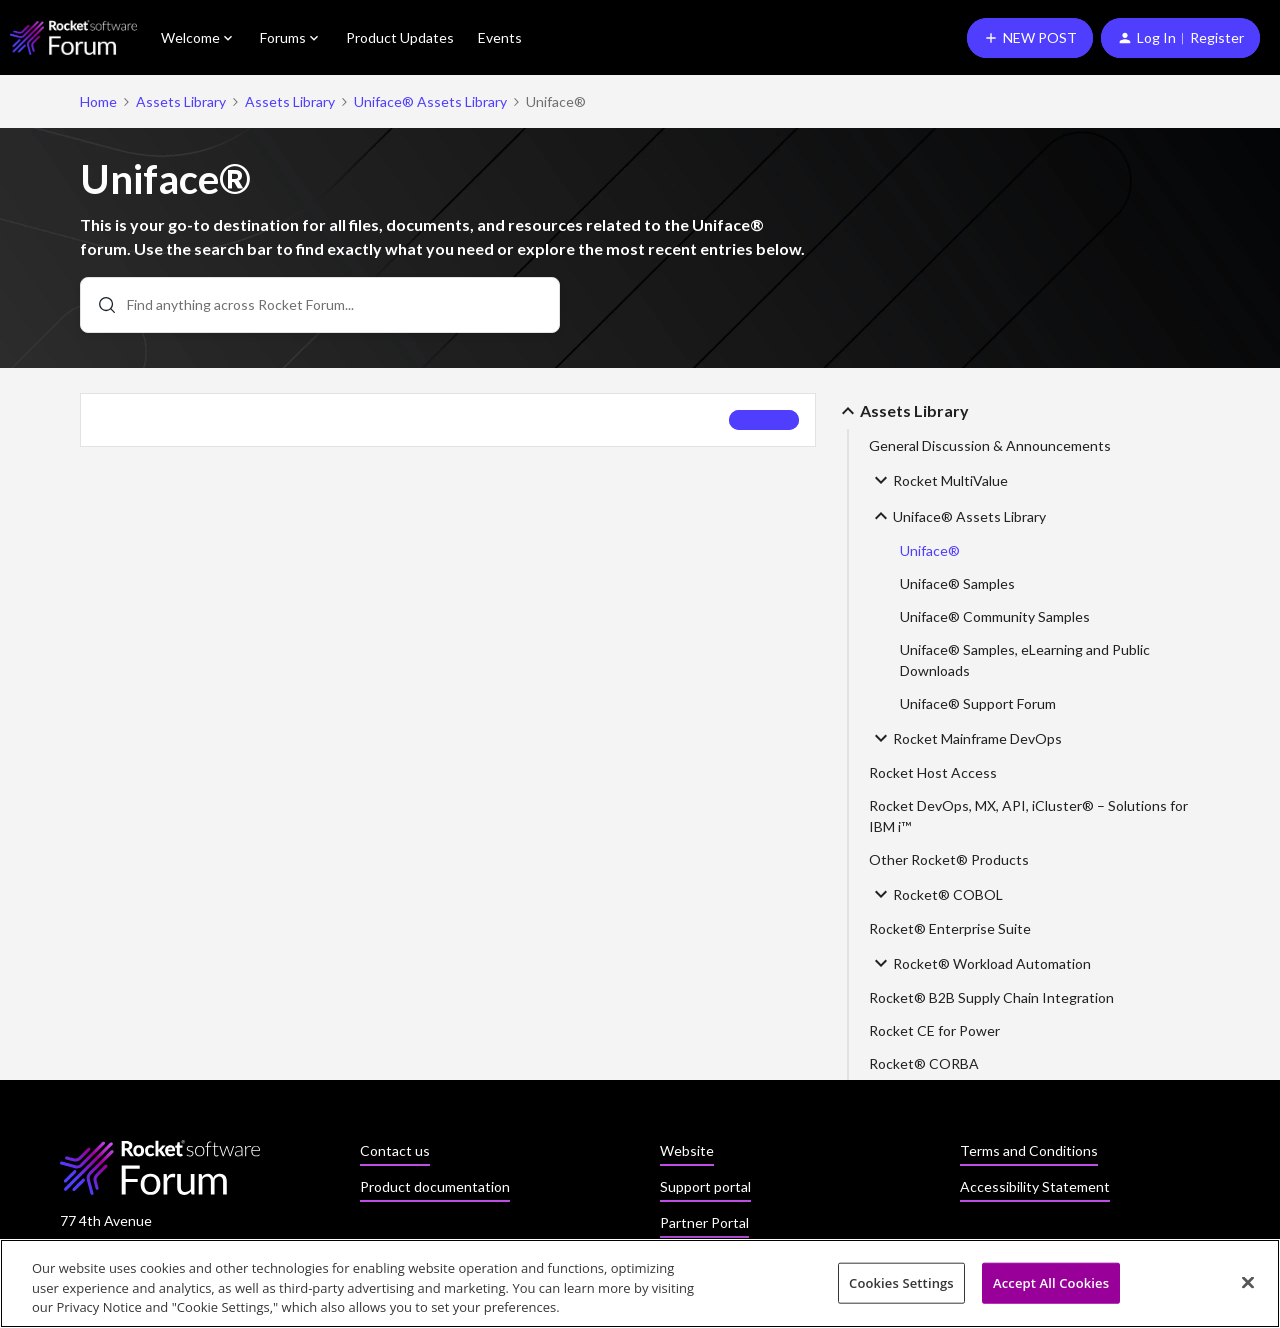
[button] (1030, 38)
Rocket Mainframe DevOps (965, 738)
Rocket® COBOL (936, 894)
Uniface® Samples (957, 583)
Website (687, 1150)
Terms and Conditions (1029, 1150)
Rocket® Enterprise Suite (950, 928)
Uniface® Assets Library (430, 101)
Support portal (705, 1186)
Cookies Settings (901, 1283)
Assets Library (181, 101)
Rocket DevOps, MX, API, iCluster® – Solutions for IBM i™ (1028, 816)
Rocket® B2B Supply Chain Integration (991, 997)
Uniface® (930, 550)
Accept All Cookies (1051, 1283)
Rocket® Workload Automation (980, 963)
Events (500, 37)
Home (98, 101)
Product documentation (435, 1186)
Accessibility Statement (1035, 1186)
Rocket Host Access (933, 772)
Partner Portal (704, 1222)
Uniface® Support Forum (978, 703)
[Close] (1248, 1283)
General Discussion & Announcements (990, 445)
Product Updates (400, 37)
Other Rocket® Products (949, 859)
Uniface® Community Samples (995, 616)
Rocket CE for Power (934, 1030)
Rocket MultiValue (938, 480)
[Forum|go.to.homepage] (73, 37)
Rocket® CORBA (924, 1063)
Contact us (395, 1150)
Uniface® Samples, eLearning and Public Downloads (1025, 660)
